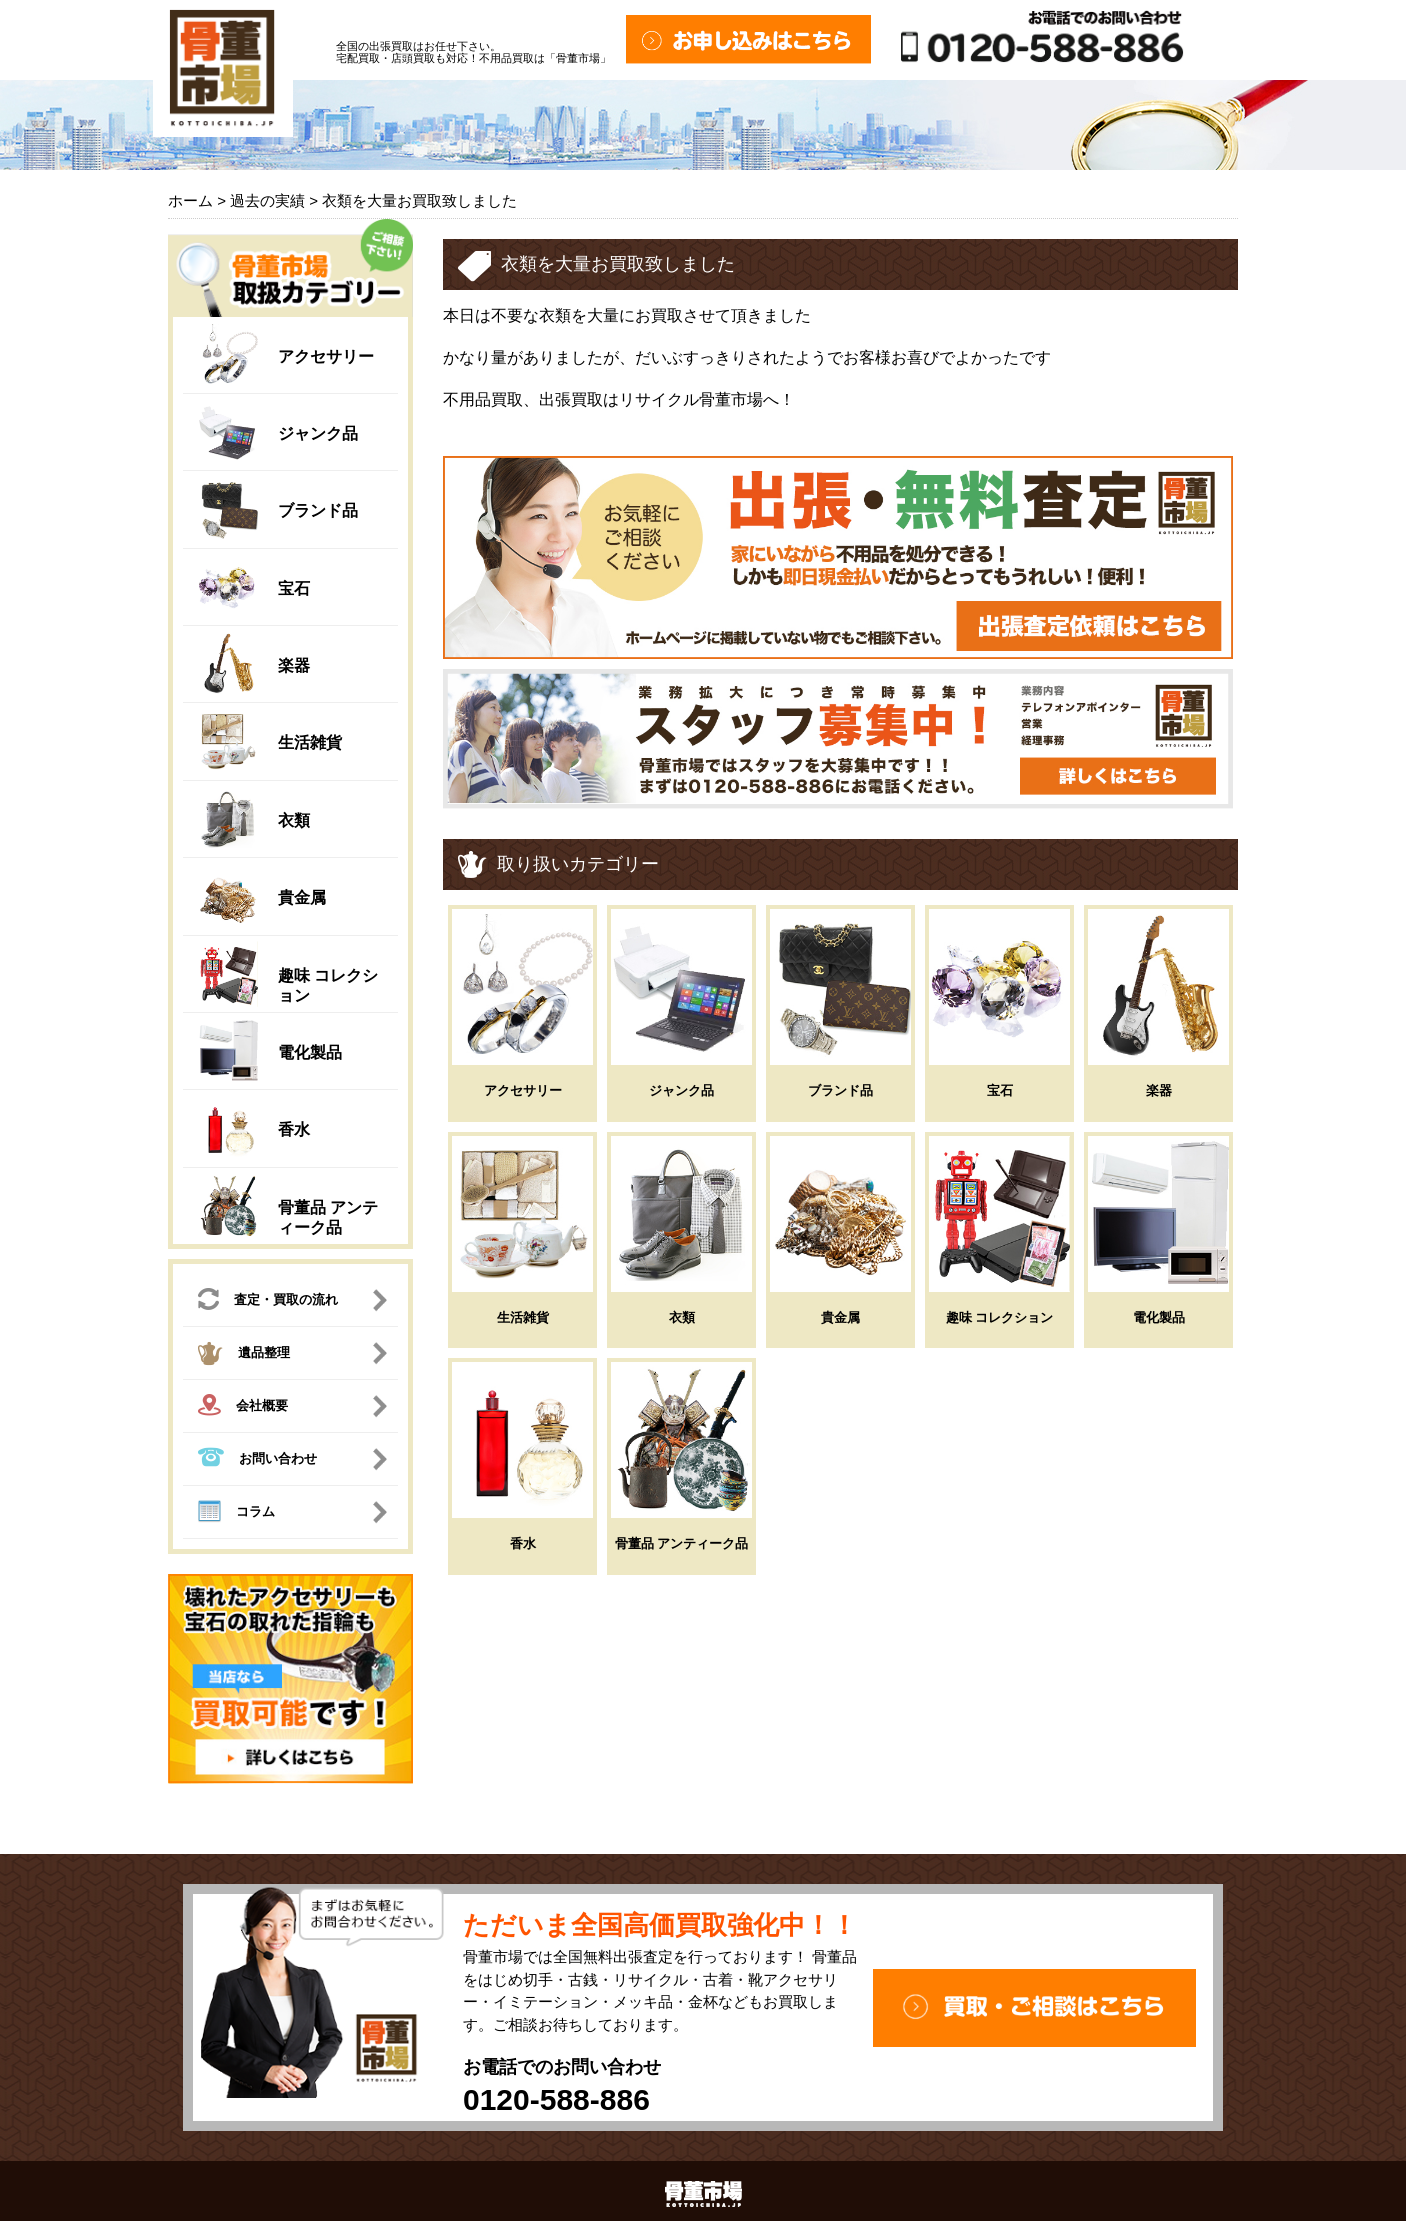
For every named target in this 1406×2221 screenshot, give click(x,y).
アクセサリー (326, 356)
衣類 (294, 820)
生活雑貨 (310, 742)
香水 (294, 1129)
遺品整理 (244, 1356)
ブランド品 (318, 510)
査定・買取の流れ (268, 1301)
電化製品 (310, 1052)
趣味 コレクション (1000, 1317)
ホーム (190, 200)
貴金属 (302, 897)
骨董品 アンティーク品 (682, 1543)
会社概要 (243, 1407)
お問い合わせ (257, 1459)
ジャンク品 (318, 433)
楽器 (294, 665)
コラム (236, 1514)
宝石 (294, 588)
